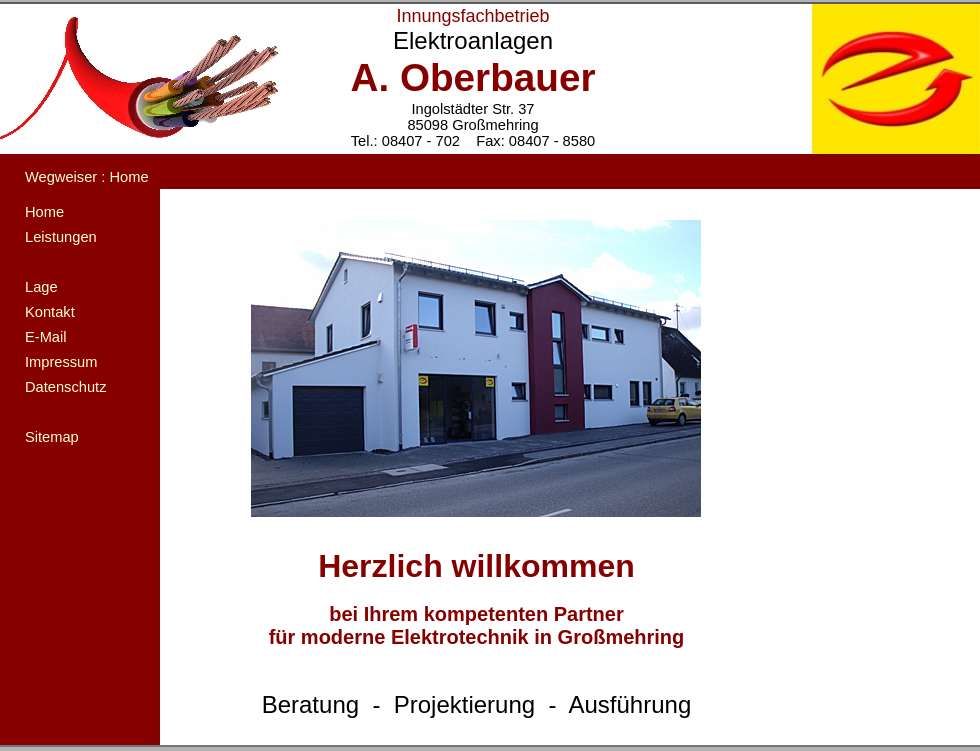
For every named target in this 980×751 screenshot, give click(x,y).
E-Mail (46, 337)
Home (44, 212)
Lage (41, 287)
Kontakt (50, 312)
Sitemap (52, 437)
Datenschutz (65, 387)
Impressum (61, 362)
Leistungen (61, 237)
